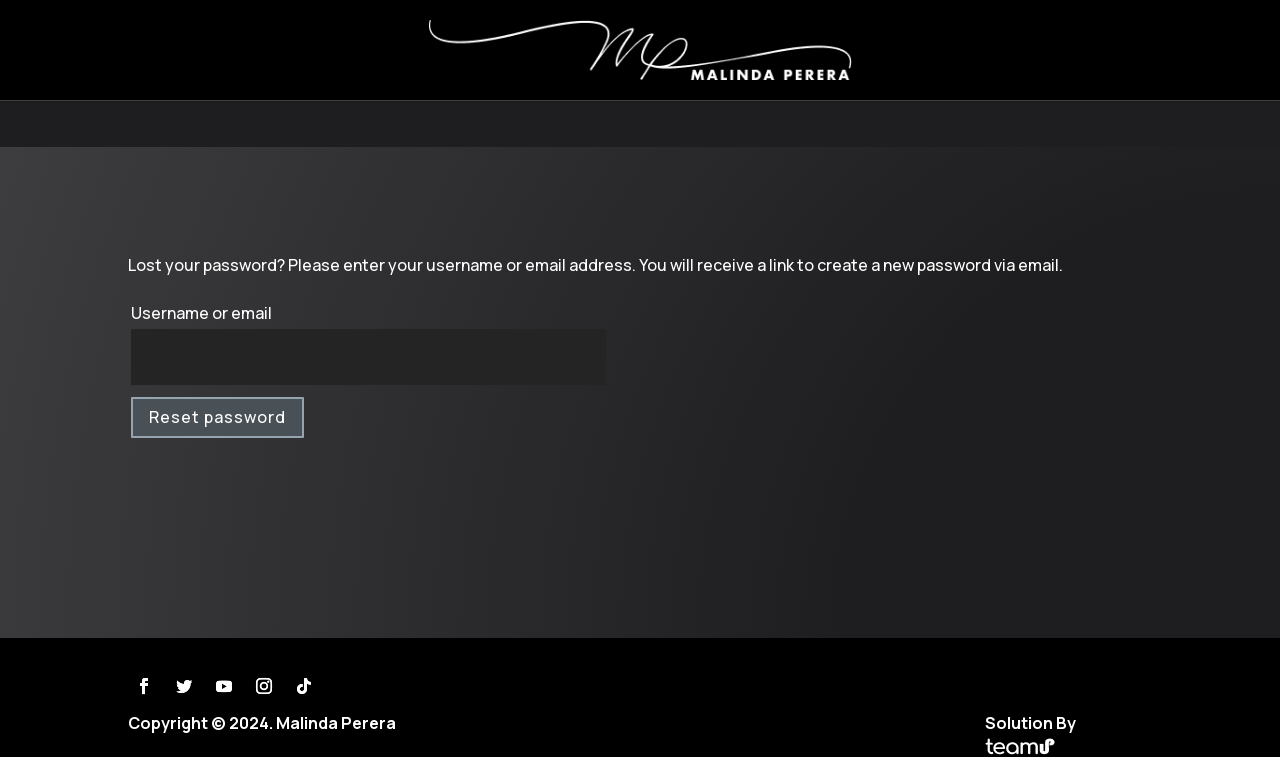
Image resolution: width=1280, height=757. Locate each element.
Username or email (201, 313)
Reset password (217, 417)
